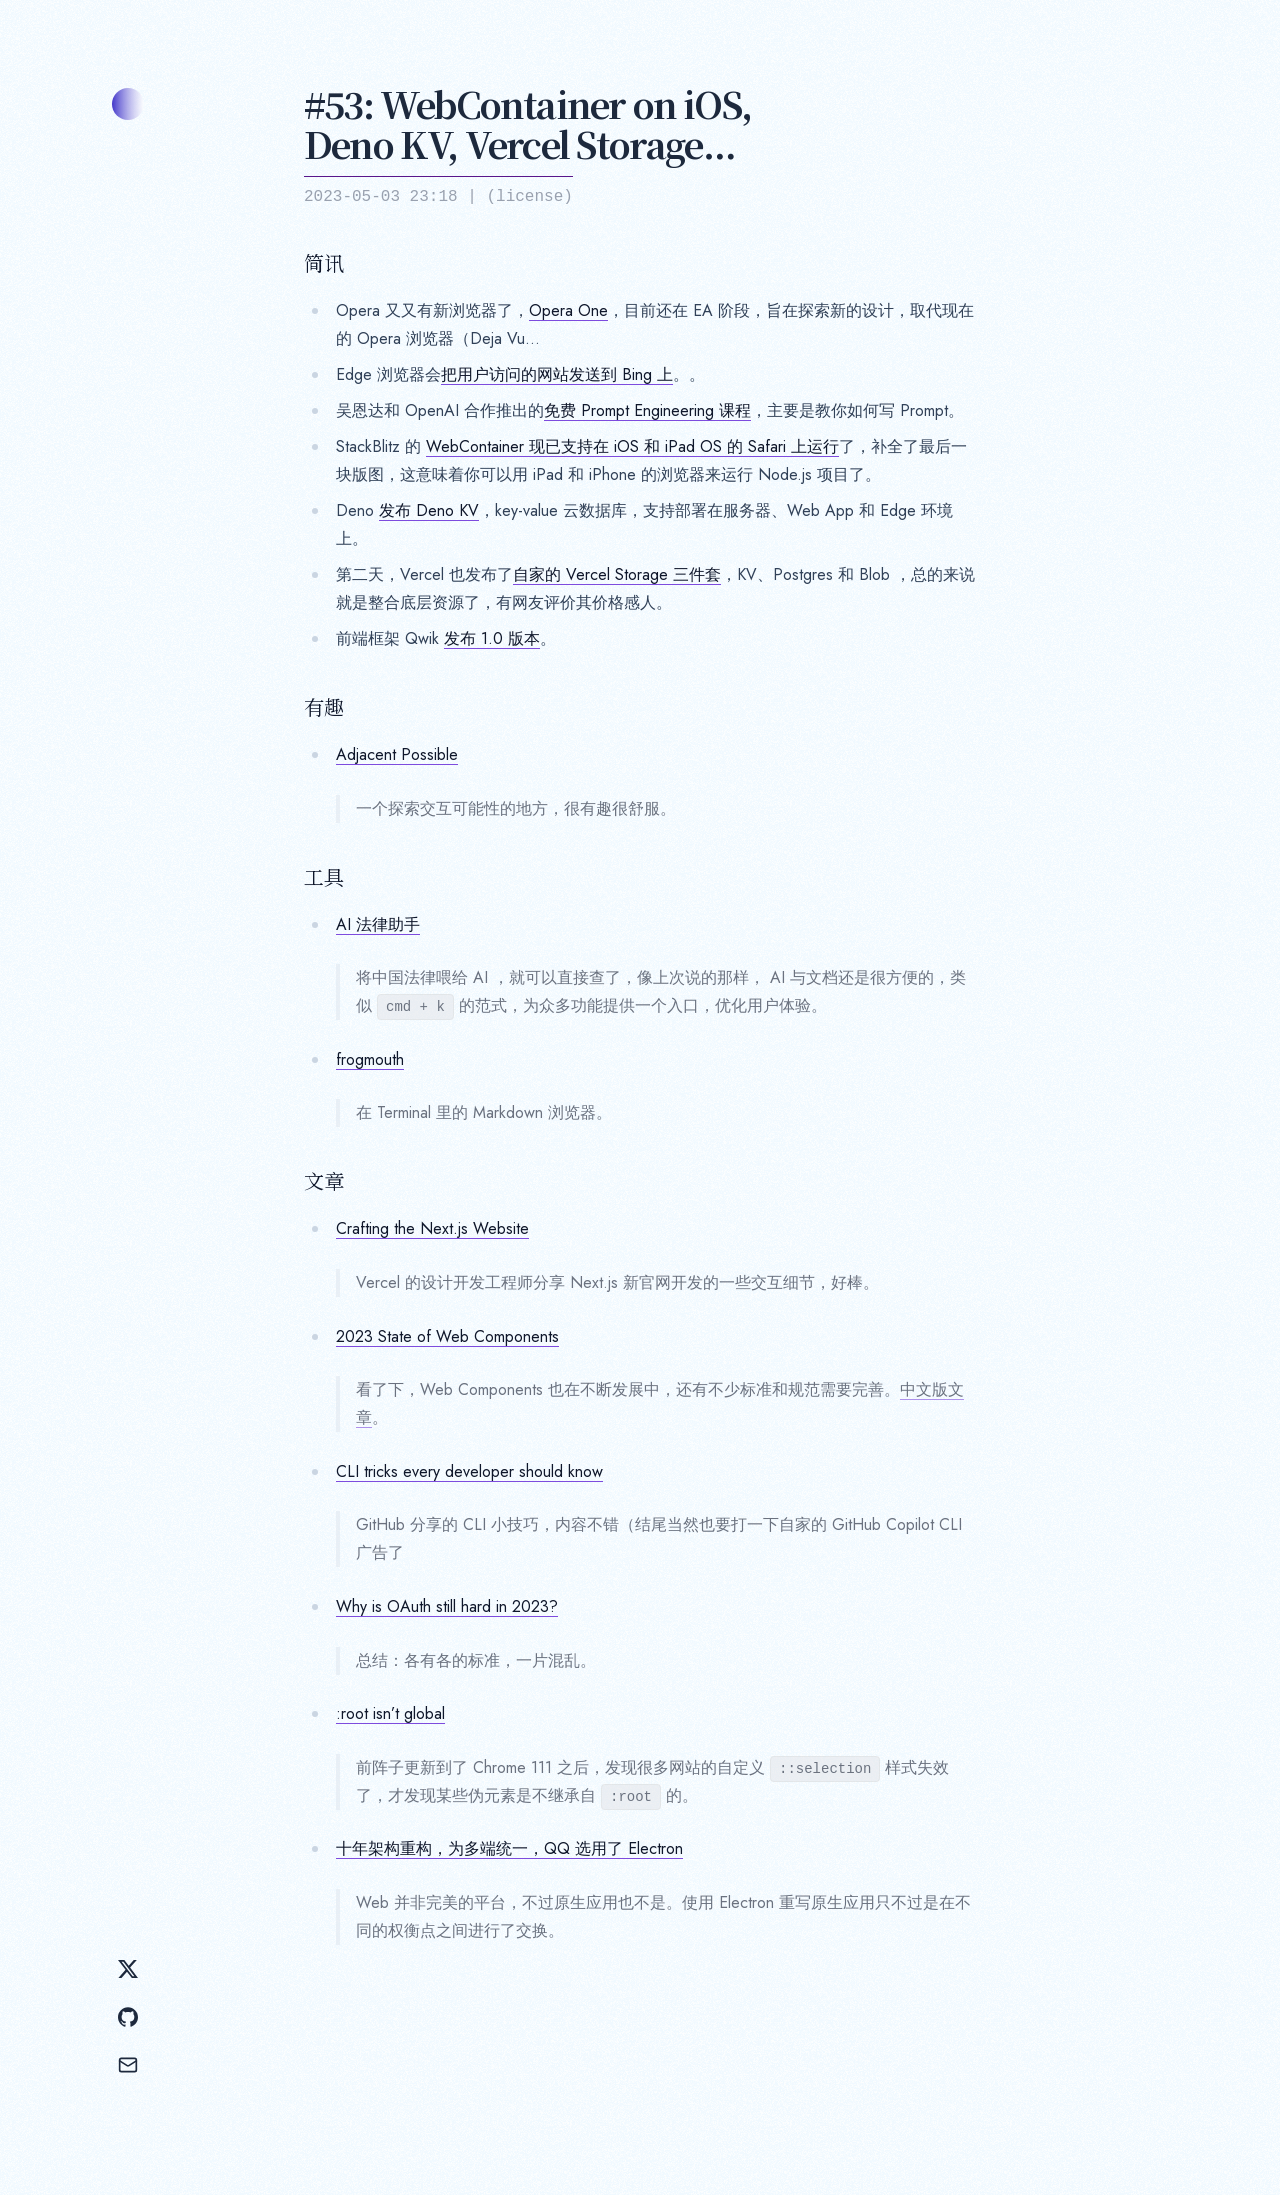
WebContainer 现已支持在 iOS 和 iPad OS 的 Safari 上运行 (632, 446)
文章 (324, 1181)
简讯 (324, 263)
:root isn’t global (390, 1713)
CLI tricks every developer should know (469, 1471)
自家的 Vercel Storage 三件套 (617, 574)
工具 (324, 877)
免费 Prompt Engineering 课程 (647, 410)
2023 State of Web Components (447, 1336)
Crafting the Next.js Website (432, 1228)
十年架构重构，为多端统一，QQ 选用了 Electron (509, 1848)
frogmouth (370, 1059)
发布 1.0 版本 (492, 638)
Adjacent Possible (397, 754)
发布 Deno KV (429, 510)
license (529, 197)
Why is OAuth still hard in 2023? (447, 1606)
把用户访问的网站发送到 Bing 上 (557, 374)
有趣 (324, 707)
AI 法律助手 (378, 924)
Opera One (568, 310)
